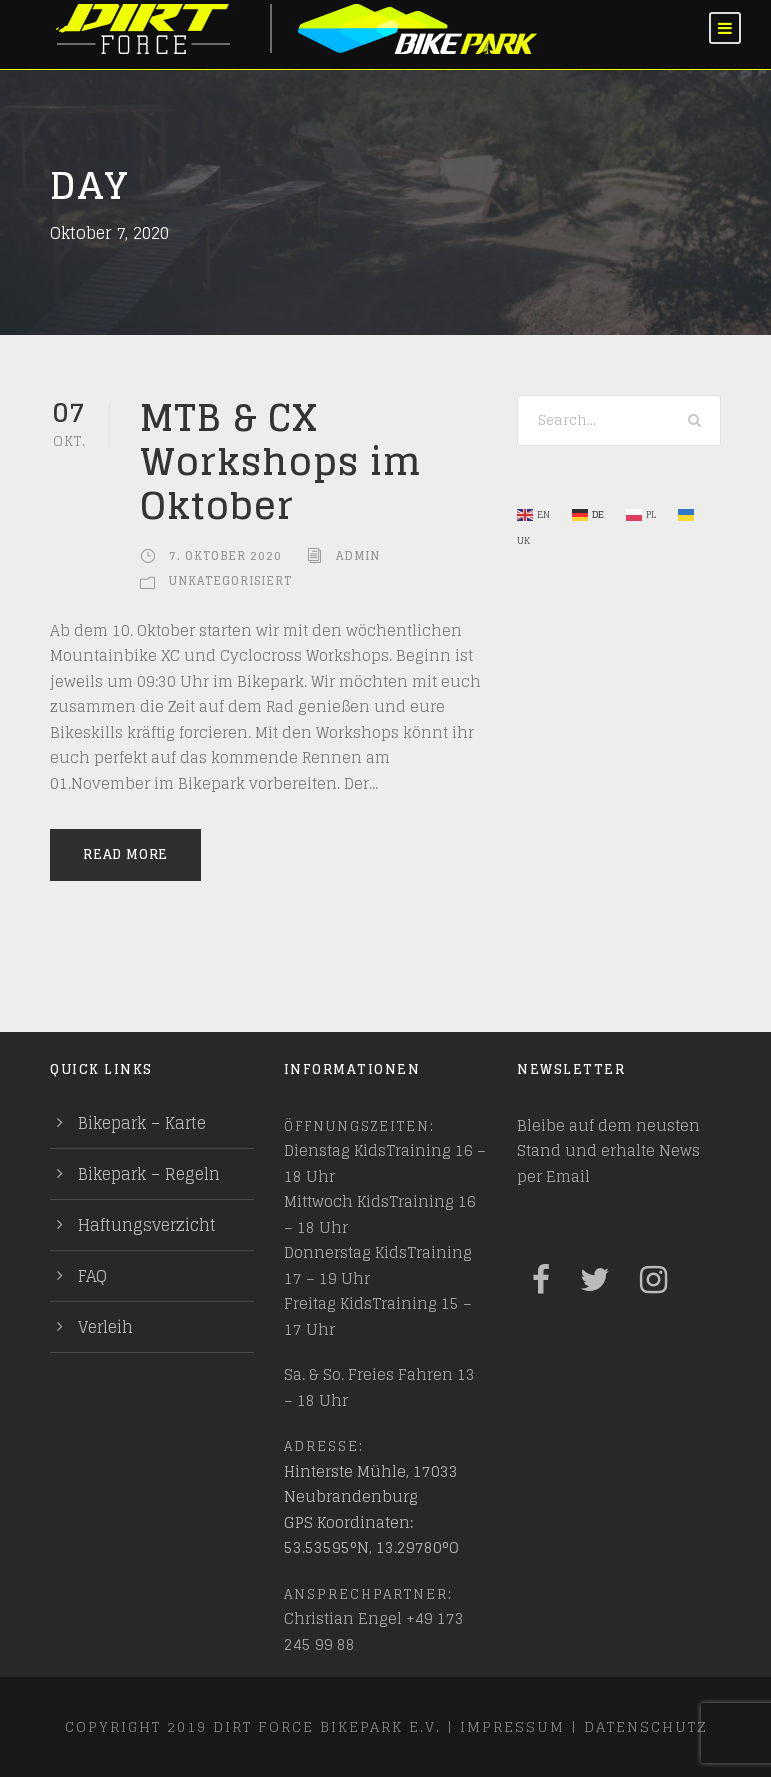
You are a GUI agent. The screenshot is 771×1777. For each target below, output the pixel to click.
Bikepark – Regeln (149, 1174)
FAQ (92, 1276)
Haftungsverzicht (147, 1225)
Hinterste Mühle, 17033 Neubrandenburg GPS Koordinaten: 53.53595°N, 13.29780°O (371, 1510)
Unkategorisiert (230, 581)
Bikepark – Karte (142, 1123)
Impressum (512, 1726)
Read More (125, 854)
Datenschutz (645, 1726)
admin (358, 556)
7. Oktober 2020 (225, 556)
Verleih (105, 1327)
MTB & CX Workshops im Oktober (281, 461)
